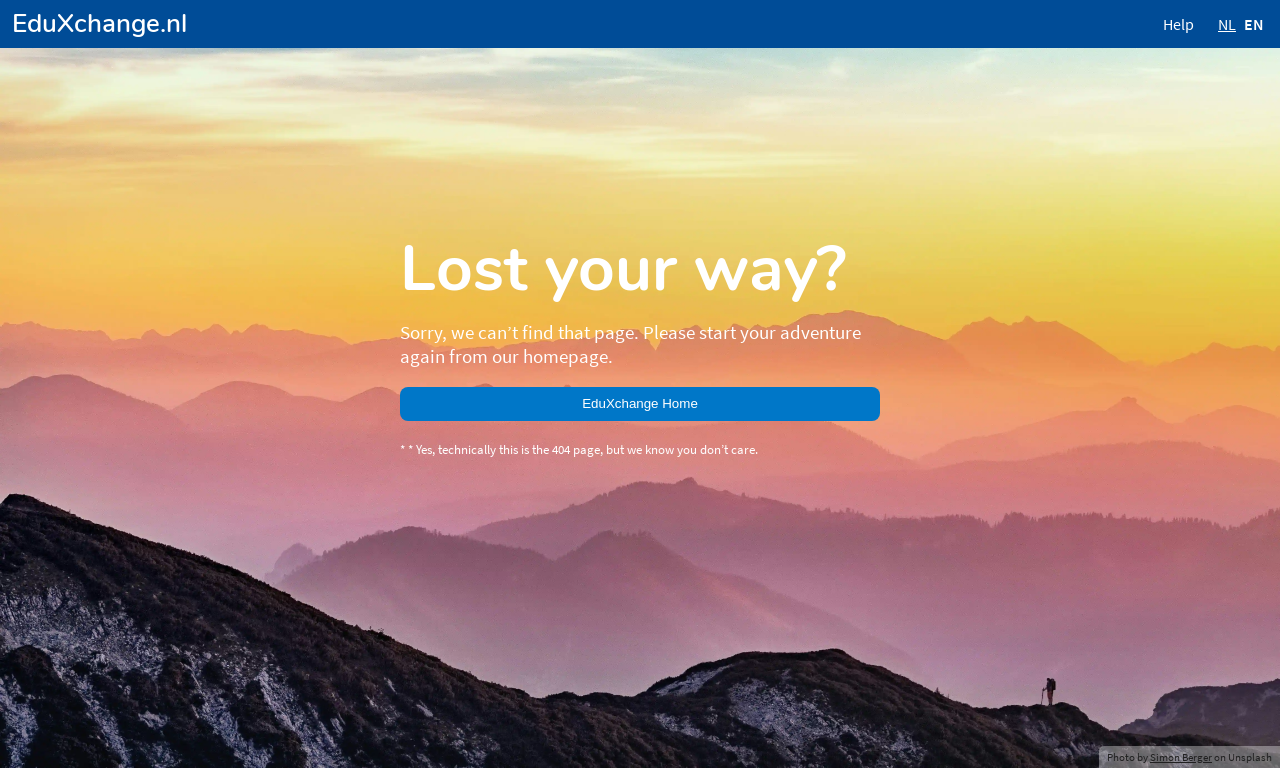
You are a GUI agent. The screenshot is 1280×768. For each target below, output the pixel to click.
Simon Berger (1181, 757)
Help (1178, 24)
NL (1227, 24)
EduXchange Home (640, 403)
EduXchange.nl (99, 23)
